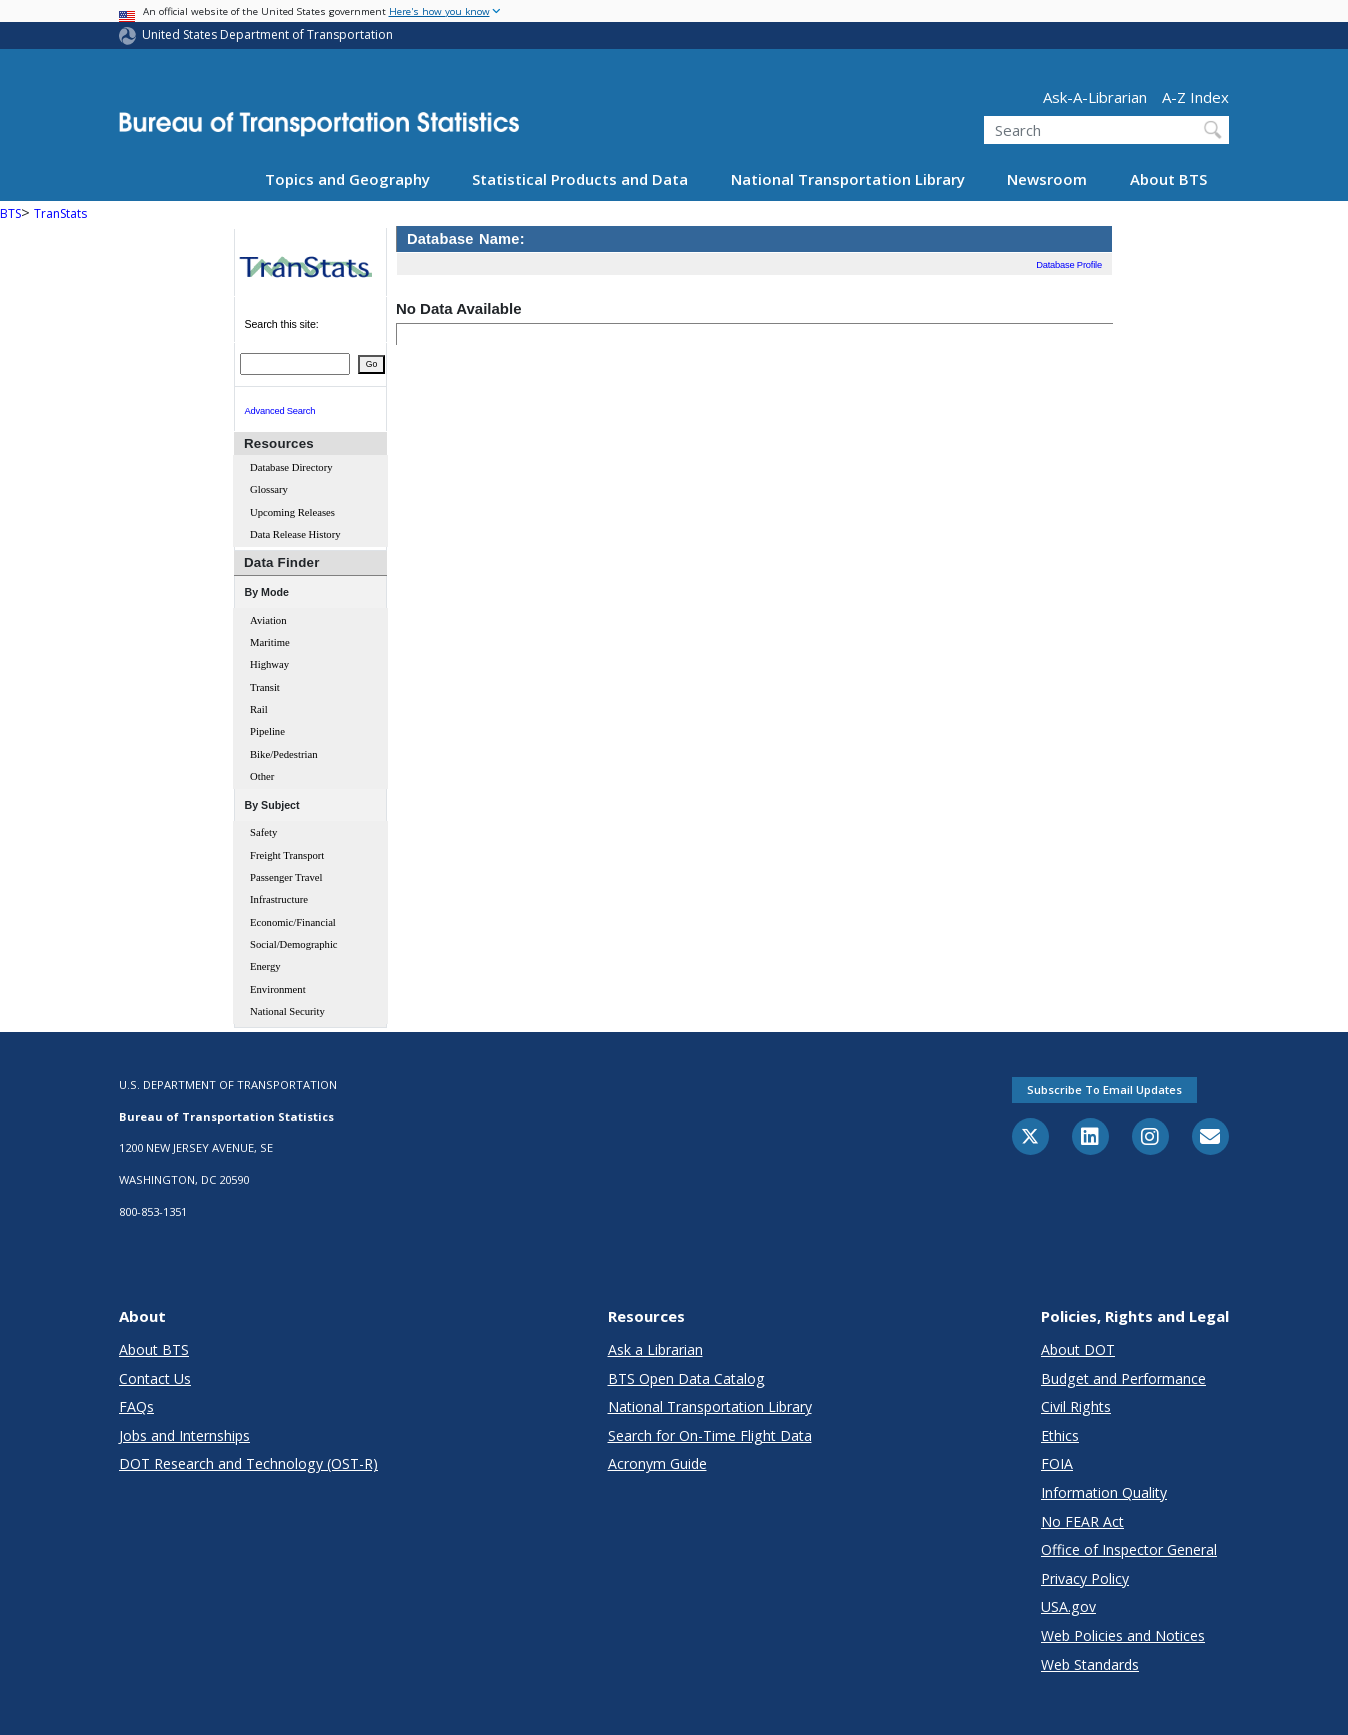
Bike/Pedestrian (283, 754)
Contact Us (155, 1378)
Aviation (268, 620)
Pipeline (267, 731)
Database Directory (291, 467)
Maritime (270, 642)
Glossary (269, 489)
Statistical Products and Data (580, 179)
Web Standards (1090, 1664)
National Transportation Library (848, 179)
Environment (278, 989)
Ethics (1060, 1435)
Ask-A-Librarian (1095, 97)
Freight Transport (287, 855)
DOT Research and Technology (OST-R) (248, 1463)
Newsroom (1047, 179)
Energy (265, 966)
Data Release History (295, 534)
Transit (265, 687)
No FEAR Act (1082, 1521)
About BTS (1168, 179)
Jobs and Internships (184, 1435)
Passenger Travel (286, 877)
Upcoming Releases (292, 512)
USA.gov (1068, 1606)
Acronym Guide (657, 1463)
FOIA (1057, 1463)
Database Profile (1069, 265)
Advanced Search (280, 411)
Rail (259, 709)
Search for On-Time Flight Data (710, 1435)
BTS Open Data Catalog (686, 1378)
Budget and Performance (1123, 1378)
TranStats (60, 213)
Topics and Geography (347, 179)
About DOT (1078, 1349)
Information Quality (1104, 1492)
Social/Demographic (294, 944)
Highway (269, 664)
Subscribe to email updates (1104, 1089)
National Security (287, 1011)
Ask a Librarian (655, 1349)
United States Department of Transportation (267, 34)
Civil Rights (1076, 1406)
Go (372, 364)
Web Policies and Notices (1123, 1635)
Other (262, 776)
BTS (10, 213)
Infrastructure (279, 899)
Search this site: (282, 323)
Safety (263, 832)
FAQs (136, 1406)
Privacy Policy (1085, 1578)
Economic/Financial (293, 922)
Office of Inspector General (1129, 1549)
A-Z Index (1195, 97)
